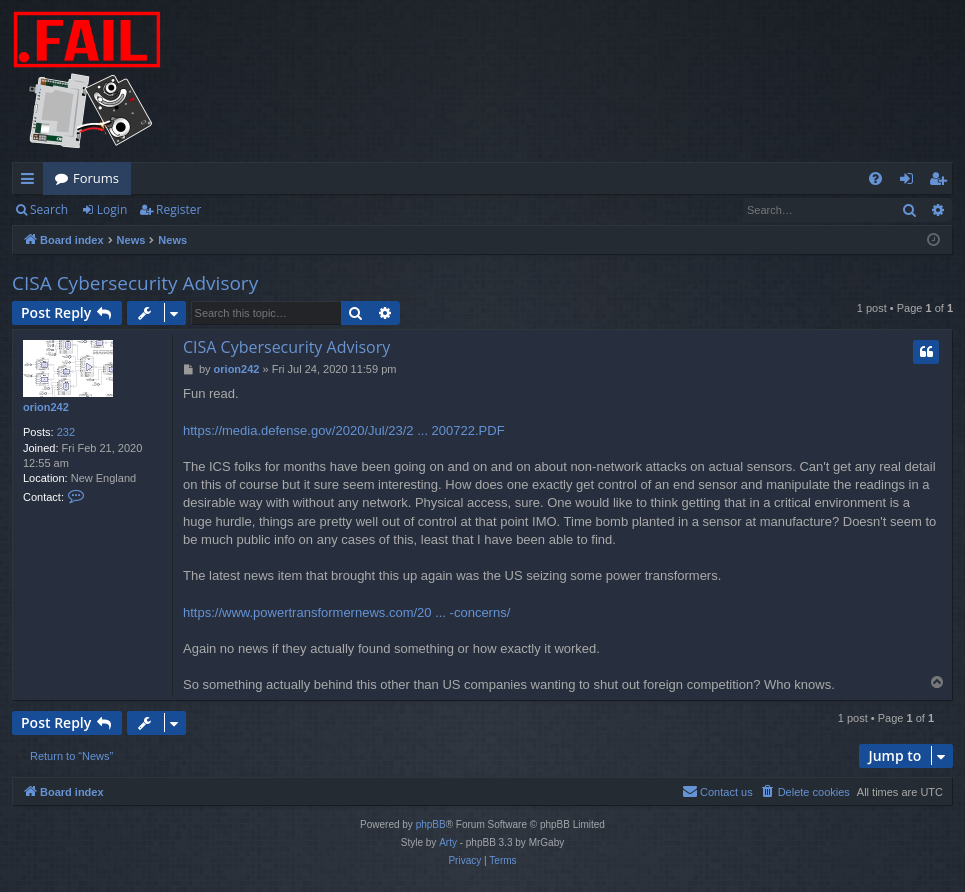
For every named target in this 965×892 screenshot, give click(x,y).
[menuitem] (875, 178)
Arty (448, 842)
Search (49, 209)
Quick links (31, 182)
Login (112, 209)
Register (178, 209)
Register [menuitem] (942, 182)
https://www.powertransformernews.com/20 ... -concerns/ (346, 612)
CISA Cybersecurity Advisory (135, 283)
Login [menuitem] (910, 182)
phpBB (431, 824)
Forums (96, 178)
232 (66, 432)
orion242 (46, 407)
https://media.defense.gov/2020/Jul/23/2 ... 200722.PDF (344, 430)
